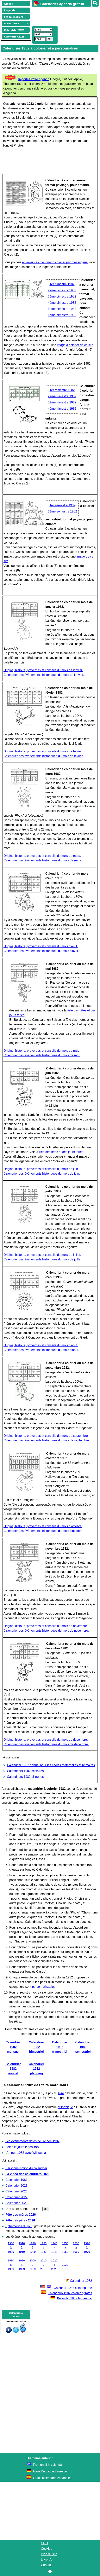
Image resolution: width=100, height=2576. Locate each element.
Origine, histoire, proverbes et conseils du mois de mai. (41, 1050)
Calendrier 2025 (16, 2185)
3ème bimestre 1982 (62, 296)
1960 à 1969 (76, 2247)
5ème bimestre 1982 (62, 308)
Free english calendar (48, 2464)
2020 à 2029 (54, 2264)
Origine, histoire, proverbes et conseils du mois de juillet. (42, 1254)
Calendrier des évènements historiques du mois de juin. (41, 1173)
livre (61, 2093)
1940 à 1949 (54, 2247)
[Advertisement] (64, 15)
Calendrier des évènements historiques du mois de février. (43, 756)
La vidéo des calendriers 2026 (27, 2174)
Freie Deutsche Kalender (50, 2471)
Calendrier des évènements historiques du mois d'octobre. (43, 1530)
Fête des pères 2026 (20, 2220)
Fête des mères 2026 (20, 2214)
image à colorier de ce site (75, 345)
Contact (46, 2565)
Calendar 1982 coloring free (66, 2287)
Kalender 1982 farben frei (71, 2298)
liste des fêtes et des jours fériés (61, 1152)
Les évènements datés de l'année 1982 (32, 2141)
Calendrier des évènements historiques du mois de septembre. (46, 1440)
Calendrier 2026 (16, 2191)
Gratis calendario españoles (52, 2478)
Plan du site (49, 2554)
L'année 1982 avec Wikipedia (25, 2152)
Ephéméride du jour (18, 2226)
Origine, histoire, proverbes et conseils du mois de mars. (42, 855)
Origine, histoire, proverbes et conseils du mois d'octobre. (42, 1526)
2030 (65, 2264)
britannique (65, 2107)
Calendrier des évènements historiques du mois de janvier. (43, 674)
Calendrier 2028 (16, 2203)
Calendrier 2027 (16, 2197)
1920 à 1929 (32, 2247)
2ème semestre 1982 (62, 511)
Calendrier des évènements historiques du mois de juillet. (42, 1259)
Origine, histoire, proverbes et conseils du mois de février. (42, 751)
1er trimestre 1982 (62, 390)
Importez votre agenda (33, 79)
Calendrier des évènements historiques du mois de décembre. (46, 1744)
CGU (44, 2543)
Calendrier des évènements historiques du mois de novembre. (46, 1630)
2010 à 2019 (43, 2264)
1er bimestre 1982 (61, 284)
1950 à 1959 (65, 2247)
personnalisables (43, 1986)
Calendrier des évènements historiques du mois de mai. (41, 1055)
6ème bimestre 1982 (62, 315)
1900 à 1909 (11, 2247)
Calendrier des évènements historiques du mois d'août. (41, 1350)
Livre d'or (47, 2559)
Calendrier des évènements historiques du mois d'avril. (41, 950)
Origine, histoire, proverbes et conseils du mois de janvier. (43, 670)
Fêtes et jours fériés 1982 (23, 2147)
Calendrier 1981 (16, 2179)
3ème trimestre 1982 (62, 402)
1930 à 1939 (43, 2247)
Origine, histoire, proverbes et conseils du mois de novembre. (45, 1626)
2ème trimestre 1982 (62, 396)
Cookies (46, 2548)
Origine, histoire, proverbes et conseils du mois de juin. (41, 1169)
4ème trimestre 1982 (62, 408)
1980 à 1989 (11, 2264)
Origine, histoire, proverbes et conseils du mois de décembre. (45, 1739)
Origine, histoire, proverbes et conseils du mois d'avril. (40, 946)
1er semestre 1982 (62, 505)
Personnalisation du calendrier (26, 2168)
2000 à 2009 (32, 2264)
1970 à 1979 (87, 2247)
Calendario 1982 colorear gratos (66, 2293)
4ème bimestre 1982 (62, 302)
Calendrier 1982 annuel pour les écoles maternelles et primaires (51, 1765)
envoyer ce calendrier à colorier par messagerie (55, 262)
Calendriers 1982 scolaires (25, 1771)
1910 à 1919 (22, 2247)
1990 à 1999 (22, 2264)
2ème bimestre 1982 (62, 290)
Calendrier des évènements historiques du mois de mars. (42, 860)
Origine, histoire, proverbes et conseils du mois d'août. (40, 1345)
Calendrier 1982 (79, 2280)
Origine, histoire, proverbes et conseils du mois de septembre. (46, 1435)
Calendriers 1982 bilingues (25, 1776)
